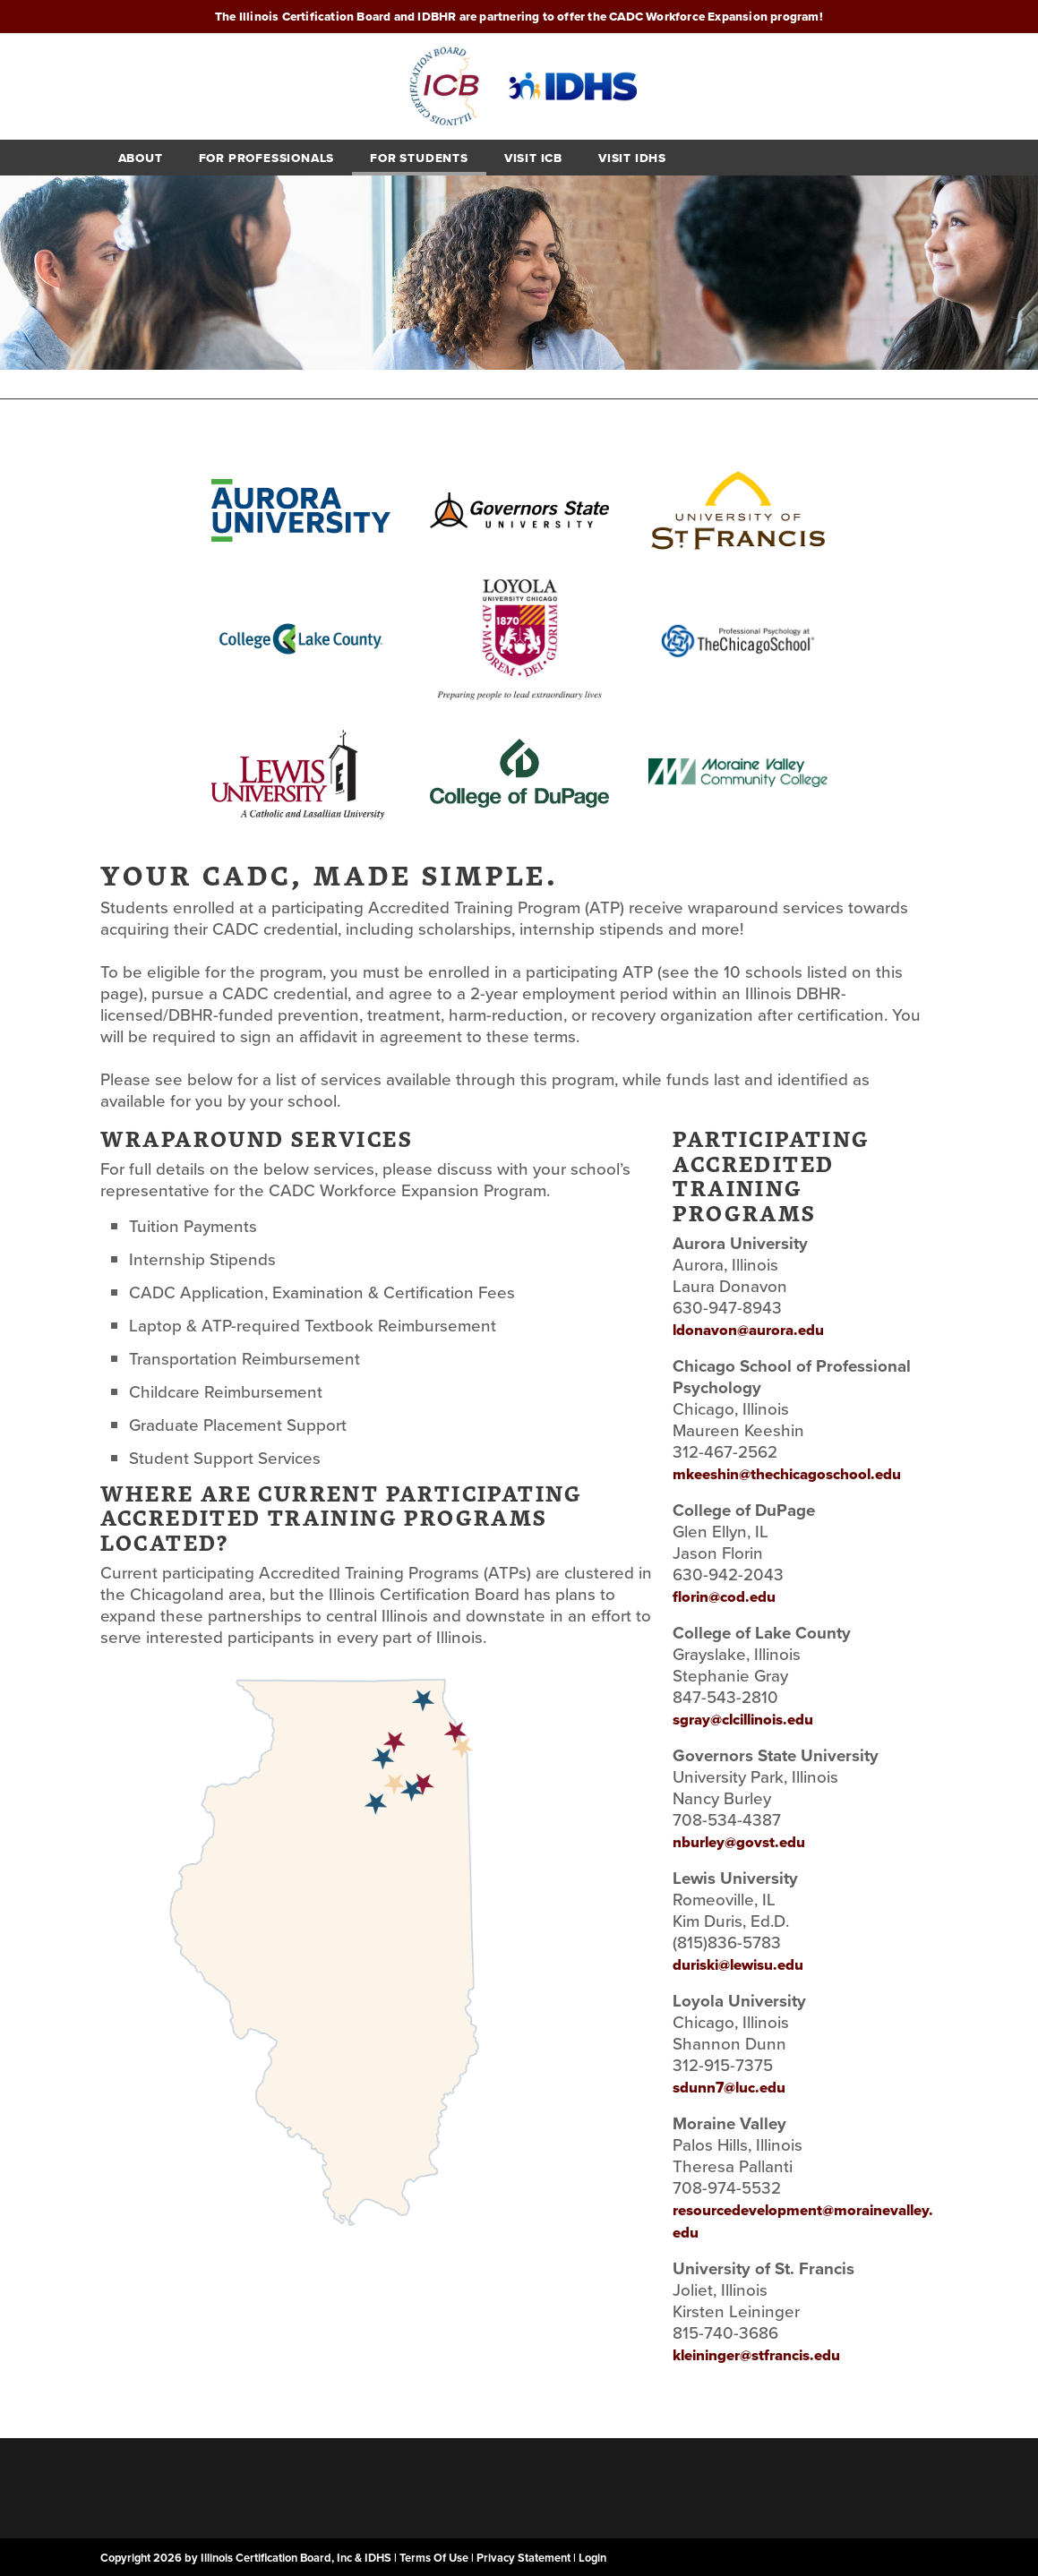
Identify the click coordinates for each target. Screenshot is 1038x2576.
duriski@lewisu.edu (738, 1965)
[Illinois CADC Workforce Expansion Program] (519, 84)
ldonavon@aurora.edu (748, 1330)
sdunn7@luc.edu (729, 2087)
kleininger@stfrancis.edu (756, 2355)
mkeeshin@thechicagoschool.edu (787, 1474)
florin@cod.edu (724, 1597)
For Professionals (267, 158)
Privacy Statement (523, 2557)
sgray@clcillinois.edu (743, 1719)
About (140, 158)
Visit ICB (533, 158)
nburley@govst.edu (739, 1842)
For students (419, 158)
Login (592, 2557)
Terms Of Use (433, 2557)
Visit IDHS (632, 158)
